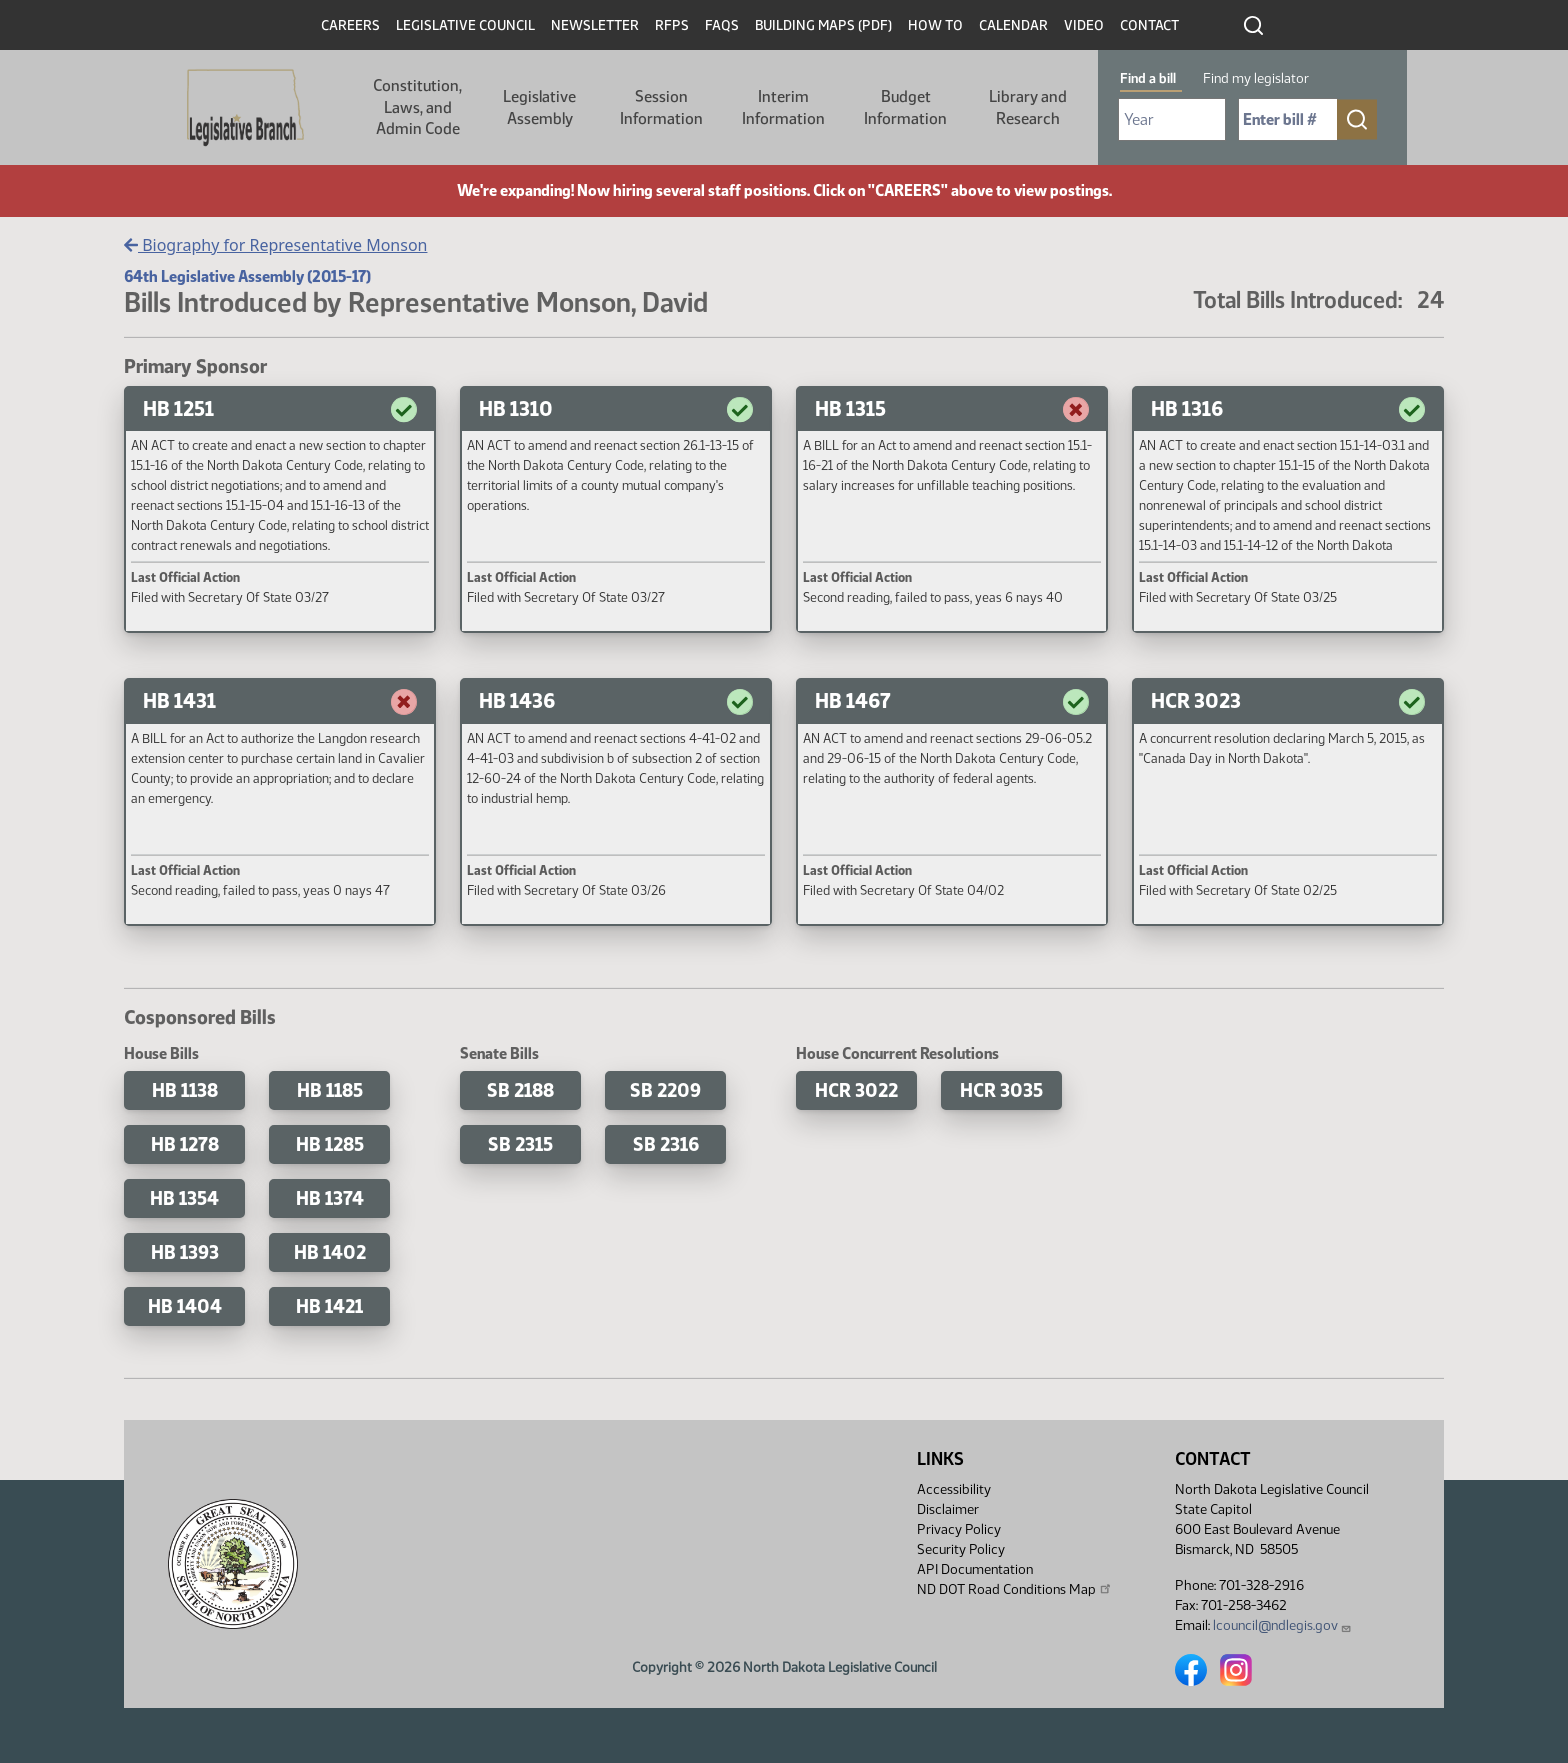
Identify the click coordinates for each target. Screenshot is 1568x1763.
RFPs (672, 25)
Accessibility (954, 1489)
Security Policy (961, 1549)
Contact (1149, 25)
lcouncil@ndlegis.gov (1282, 1625)
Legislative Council (465, 25)
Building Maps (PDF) (823, 25)
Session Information (661, 107)
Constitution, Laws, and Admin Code (417, 107)
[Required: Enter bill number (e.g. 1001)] (1288, 119)
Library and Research (1028, 107)
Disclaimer (948, 1509)
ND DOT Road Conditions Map (1015, 1589)
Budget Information (905, 107)
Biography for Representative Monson (275, 245)
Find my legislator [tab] (1256, 78)
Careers (350, 25)
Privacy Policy (959, 1529)
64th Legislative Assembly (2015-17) (247, 276)
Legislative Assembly (539, 107)
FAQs (722, 25)
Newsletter (595, 25)
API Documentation (975, 1569)
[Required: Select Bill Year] (1172, 119)
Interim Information (783, 107)
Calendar (1013, 25)
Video (1084, 25)
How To (935, 25)
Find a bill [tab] (1148, 78)
